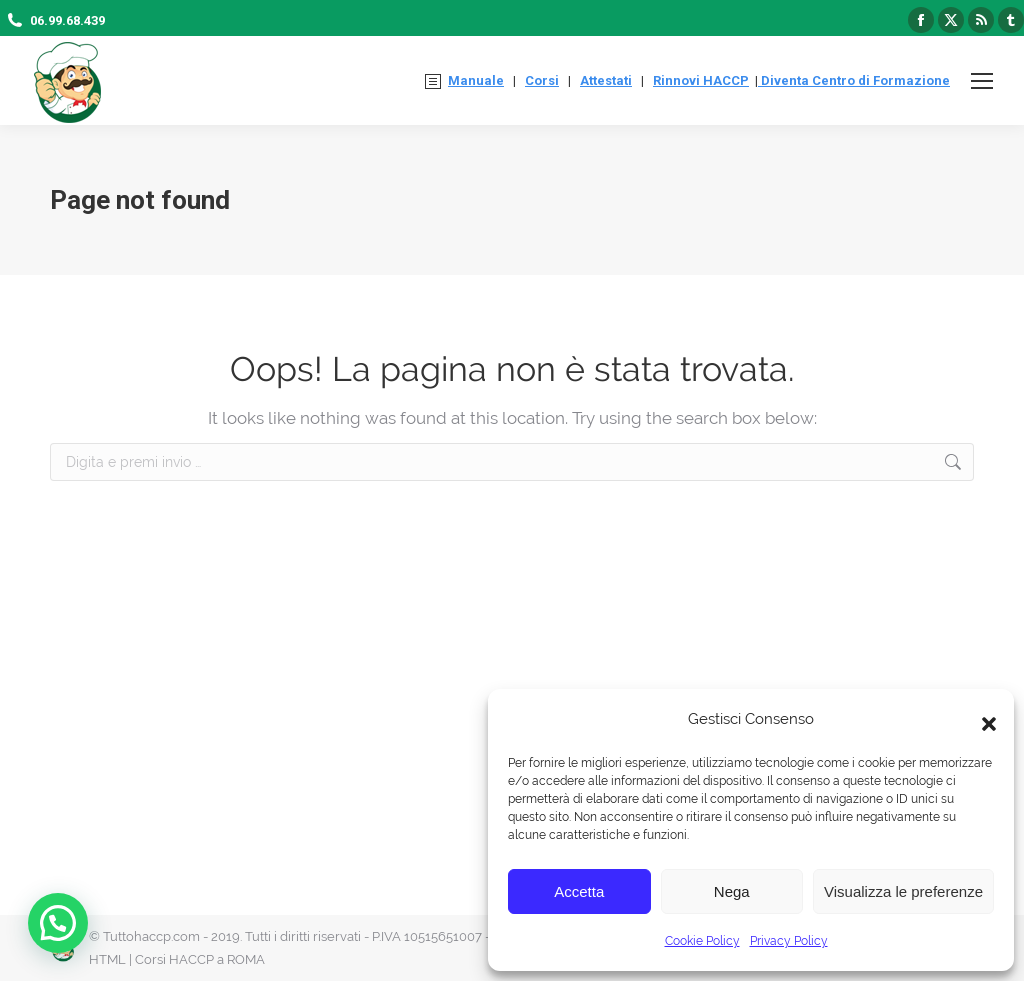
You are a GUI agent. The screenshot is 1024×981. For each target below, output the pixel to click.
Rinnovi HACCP (701, 80)
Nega (732, 891)
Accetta (579, 891)
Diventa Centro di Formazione (854, 80)
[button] (984, 719)
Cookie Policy (702, 941)
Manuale (476, 80)
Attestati (606, 80)
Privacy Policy (789, 941)
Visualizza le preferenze (903, 891)
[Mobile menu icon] (982, 81)
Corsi (542, 80)
